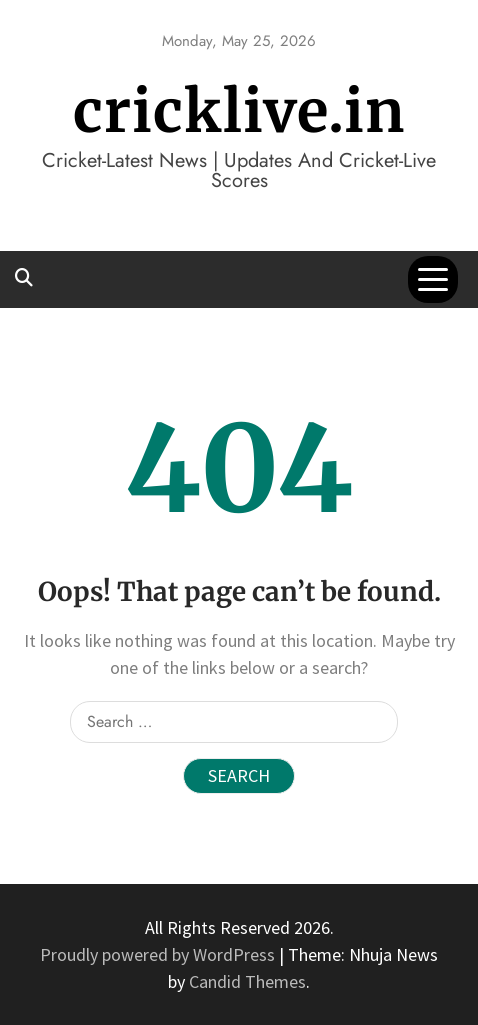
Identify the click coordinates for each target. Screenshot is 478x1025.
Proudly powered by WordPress (159, 954)
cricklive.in (239, 111)
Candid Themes (247, 981)
